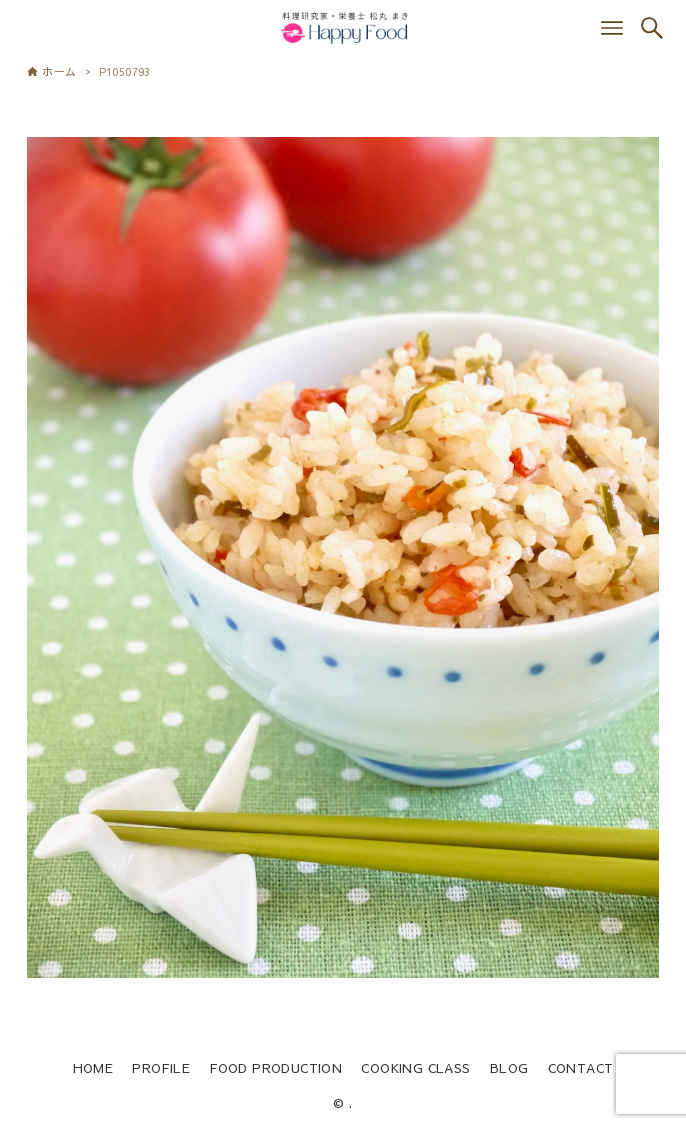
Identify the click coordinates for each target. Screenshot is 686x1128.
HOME (93, 1067)
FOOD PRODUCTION (275, 1067)
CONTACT (581, 1067)
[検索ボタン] (652, 28)
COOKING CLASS (415, 1067)
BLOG (509, 1067)
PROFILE (161, 1067)
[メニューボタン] (612, 28)
